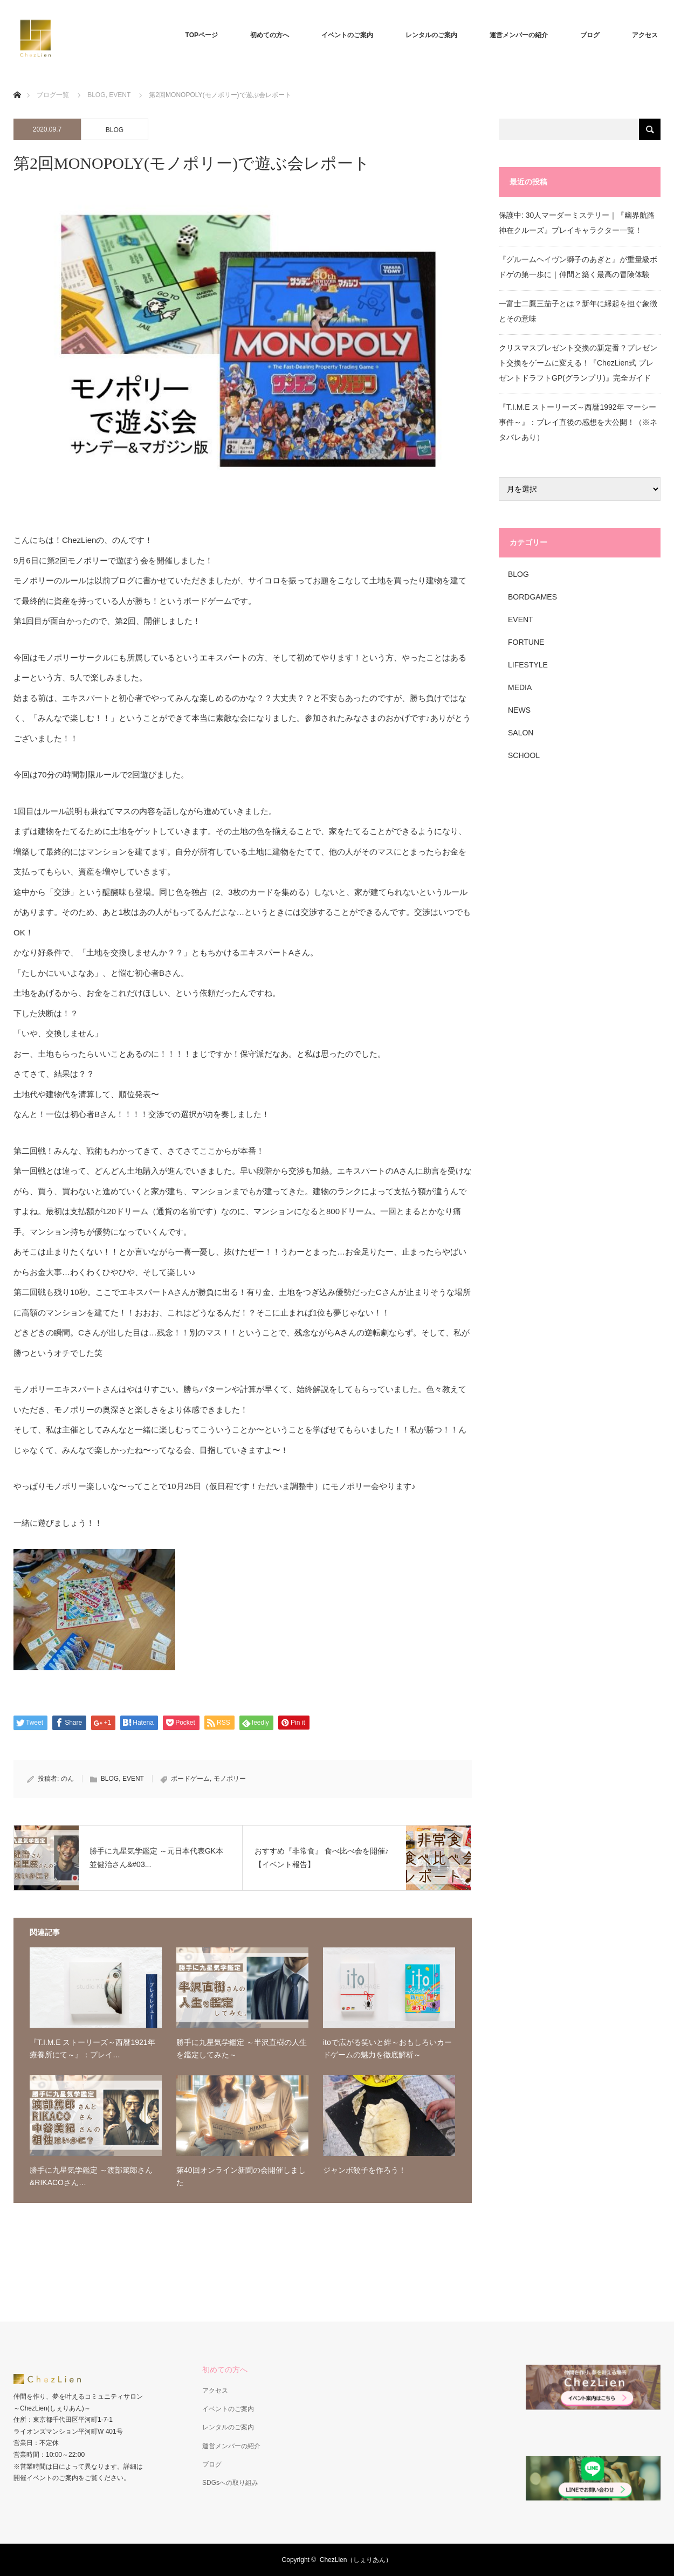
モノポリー (230, 1778)
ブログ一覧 (53, 95)
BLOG (96, 95)
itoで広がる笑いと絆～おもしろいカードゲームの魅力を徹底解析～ (387, 2048)
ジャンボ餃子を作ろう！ (364, 2170)
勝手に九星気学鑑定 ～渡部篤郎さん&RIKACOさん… (91, 2176)
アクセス (645, 35)
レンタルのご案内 (431, 35)
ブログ (590, 35)
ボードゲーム (190, 1778)
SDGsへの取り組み (230, 2483)
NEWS (519, 710)
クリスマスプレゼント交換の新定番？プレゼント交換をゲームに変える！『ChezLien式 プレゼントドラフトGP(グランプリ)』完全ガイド (578, 362)
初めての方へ (269, 35)
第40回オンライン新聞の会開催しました (241, 2176)
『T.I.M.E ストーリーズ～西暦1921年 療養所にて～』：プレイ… (92, 2048)
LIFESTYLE (528, 664)
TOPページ (201, 35)
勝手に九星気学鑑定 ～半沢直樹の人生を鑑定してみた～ (241, 2048)
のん (67, 1778)
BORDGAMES (532, 597)
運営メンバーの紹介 (519, 35)
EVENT (119, 95)
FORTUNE (526, 642)
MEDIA (520, 687)
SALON (520, 732)
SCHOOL (524, 755)
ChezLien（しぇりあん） (356, 2560)
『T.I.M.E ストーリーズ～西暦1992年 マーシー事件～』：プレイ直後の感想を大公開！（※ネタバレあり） (578, 422)
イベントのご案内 (347, 35)
